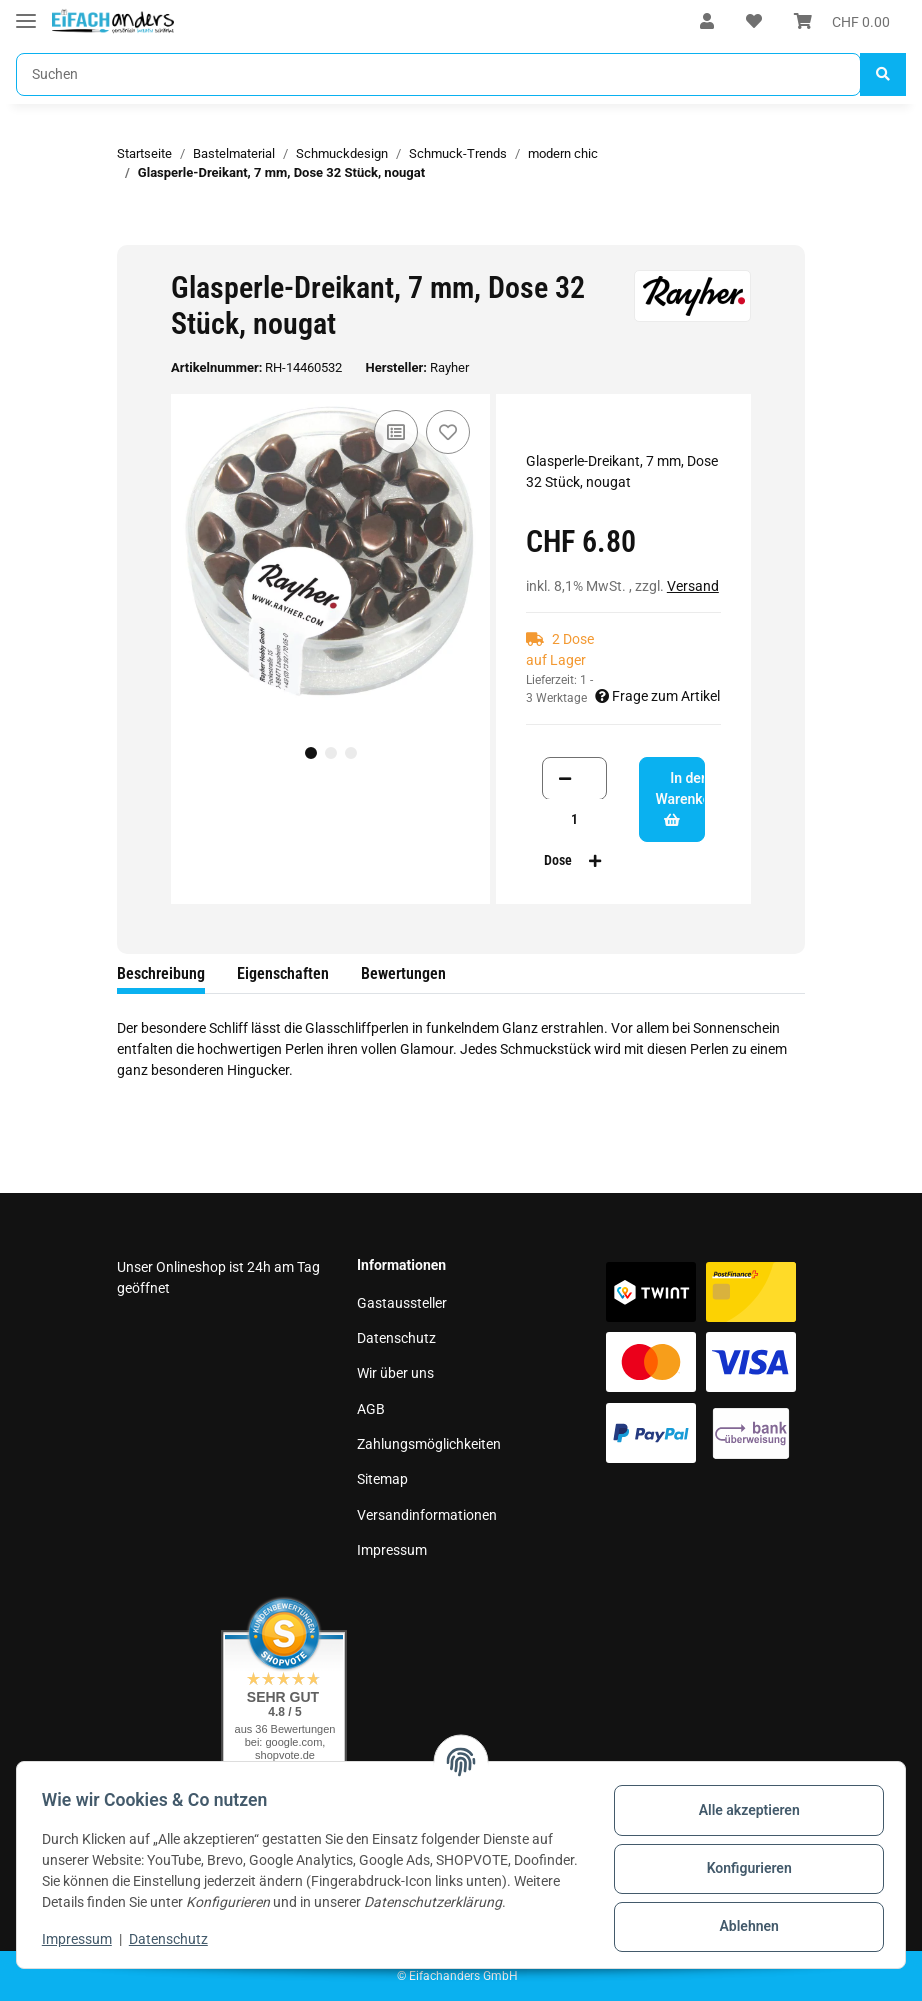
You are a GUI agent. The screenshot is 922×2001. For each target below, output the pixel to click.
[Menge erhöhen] (595, 860)
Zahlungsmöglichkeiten (429, 1444)
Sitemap (382, 1479)
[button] (707, 22)
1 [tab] (311, 753)
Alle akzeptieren (741, 1801)
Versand (693, 586)
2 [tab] (331, 753)
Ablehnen (741, 1917)
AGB (371, 1409)
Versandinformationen (427, 1515)
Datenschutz (396, 1338)
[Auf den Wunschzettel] (448, 432)
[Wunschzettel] (754, 22)
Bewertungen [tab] (403, 973)
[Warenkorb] (842, 22)
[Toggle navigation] (26, 12)
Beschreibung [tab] (161, 973)
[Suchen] (438, 74)
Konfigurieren (741, 1859)
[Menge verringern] (565, 778)
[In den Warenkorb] (133, 234)
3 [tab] (351, 753)
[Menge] (575, 819)
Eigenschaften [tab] (283, 973)
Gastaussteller (402, 1303)
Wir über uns (395, 1373)
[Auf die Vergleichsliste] (396, 432)
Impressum (392, 1550)
